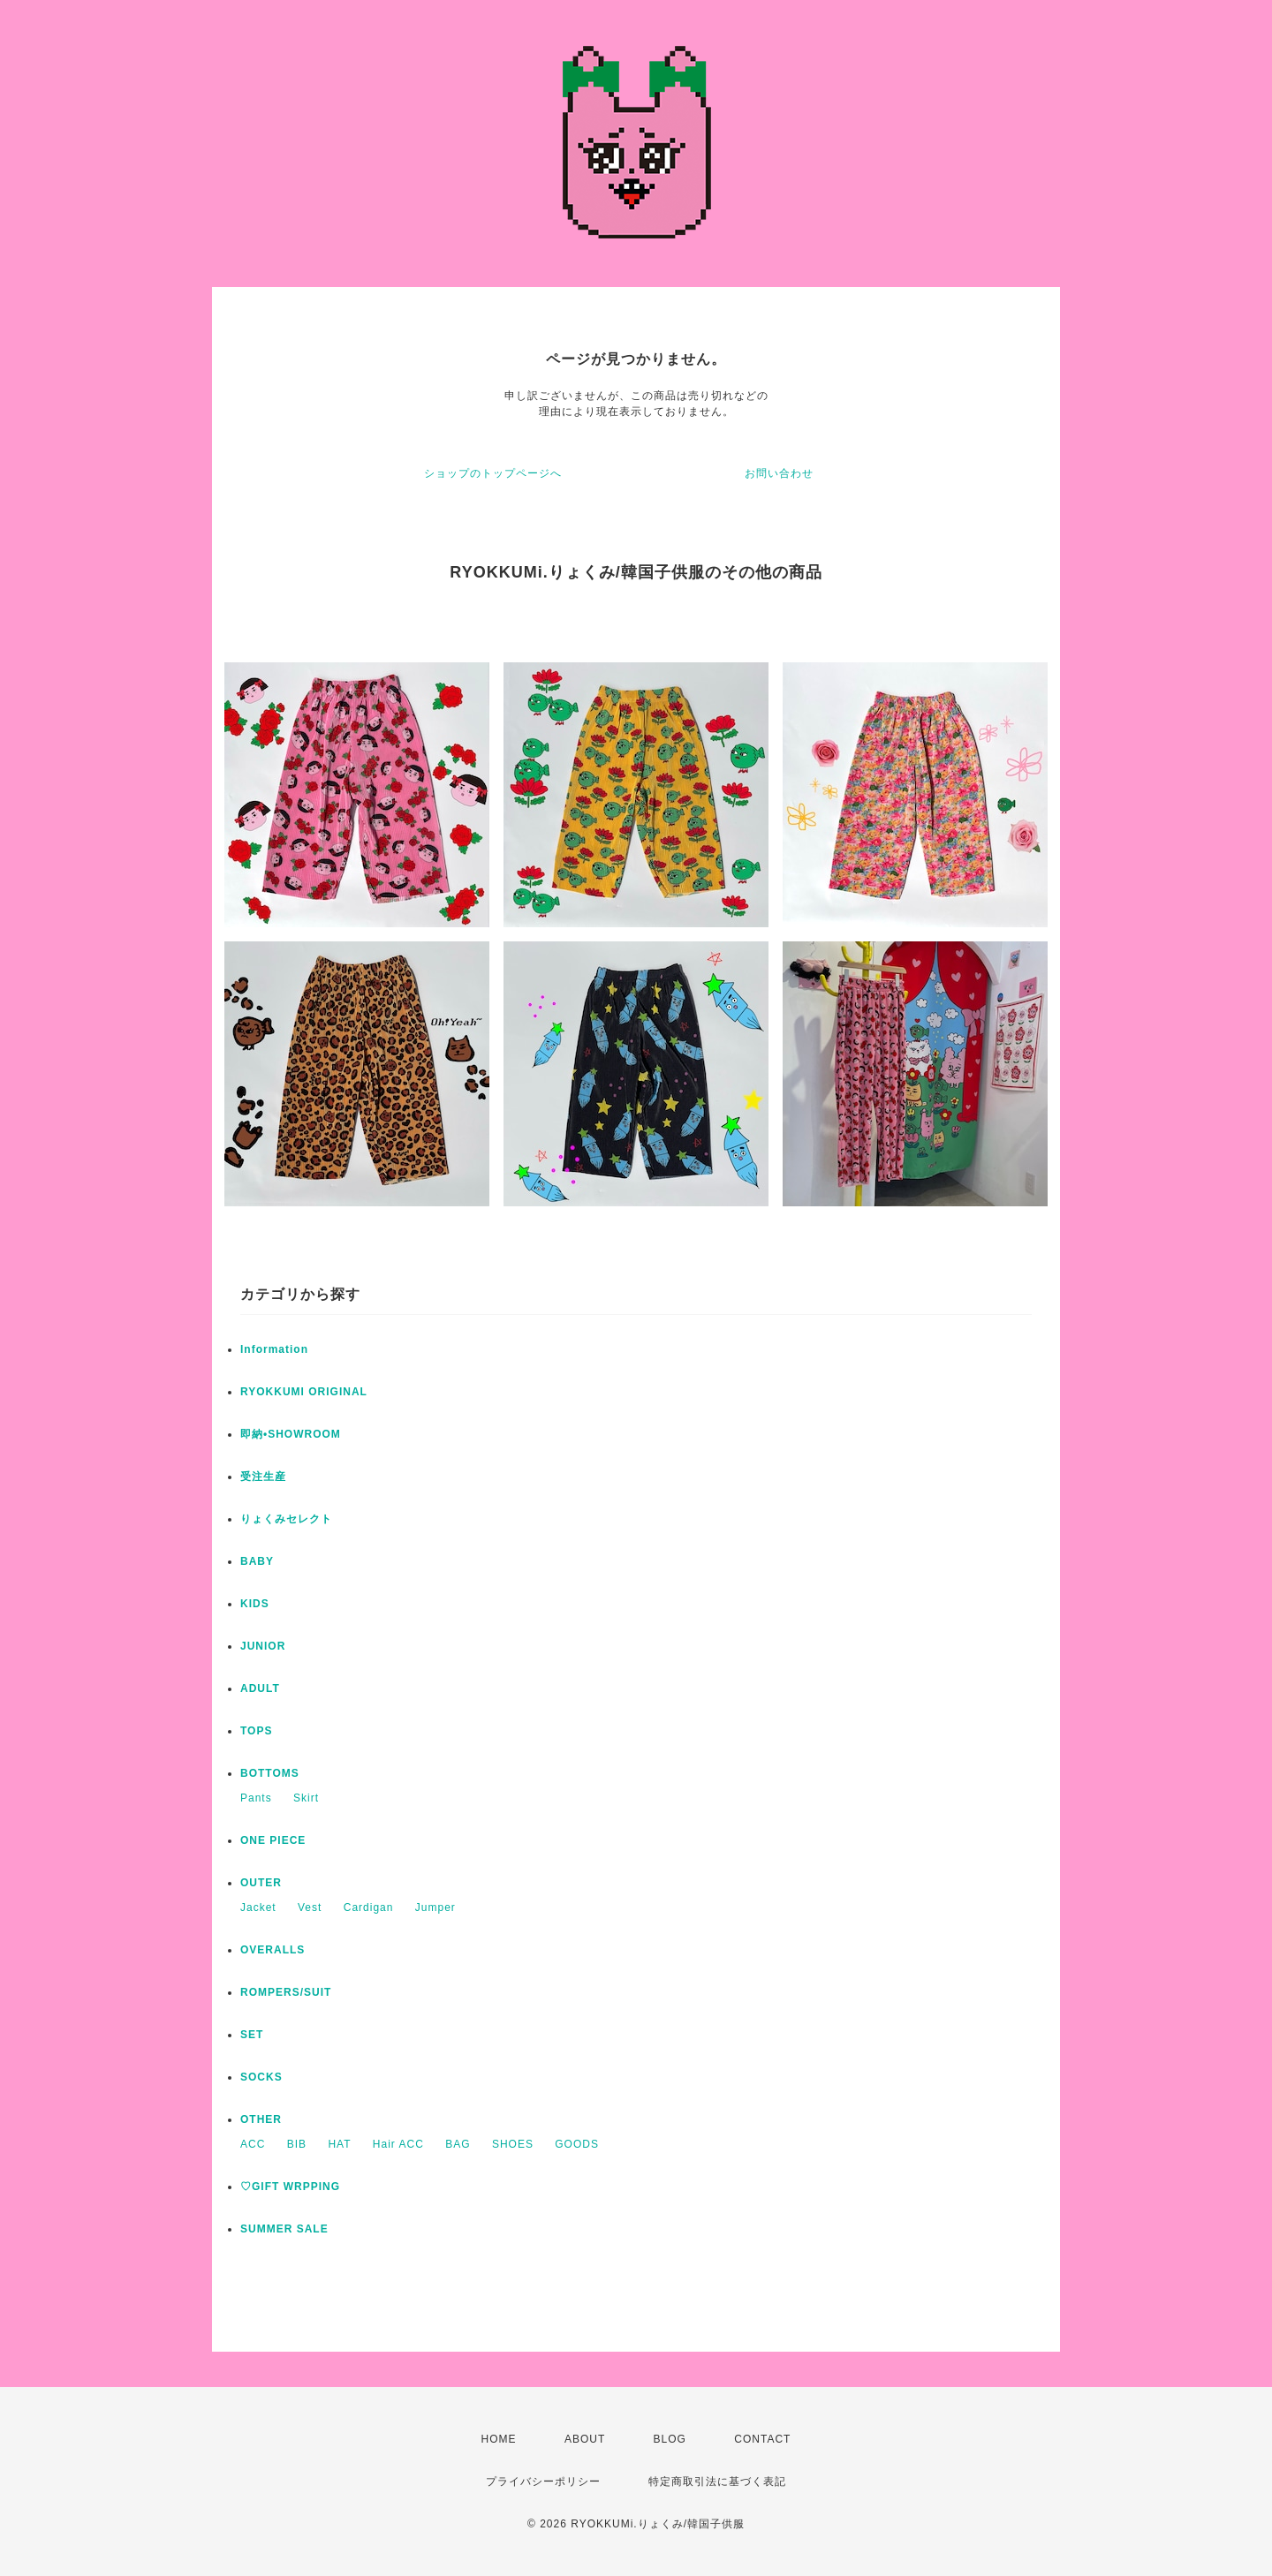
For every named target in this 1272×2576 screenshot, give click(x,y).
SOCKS (261, 2077)
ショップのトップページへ (493, 473)
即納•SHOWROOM (290, 1434)
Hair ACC (398, 2144)
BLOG (670, 2439)
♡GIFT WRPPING (290, 2186)
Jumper (435, 1907)
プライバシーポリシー (543, 2481)
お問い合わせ (779, 473)
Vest (310, 1907)
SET (251, 2034)
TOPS (256, 1731)
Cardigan (369, 1907)
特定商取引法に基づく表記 (717, 2481)
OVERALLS (272, 1950)
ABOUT (584, 2439)
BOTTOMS (269, 1773)
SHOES (513, 2144)
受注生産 (263, 1476)
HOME (499, 2439)
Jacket (258, 1907)
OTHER (261, 2119)
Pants (256, 1798)
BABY (257, 1561)
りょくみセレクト (286, 1519)
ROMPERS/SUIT (285, 1992)
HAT (339, 2144)
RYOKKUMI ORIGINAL (303, 1392)
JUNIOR (262, 1646)
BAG (457, 2144)
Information (274, 1349)
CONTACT (762, 2439)
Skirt (306, 1798)
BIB (297, 2144)
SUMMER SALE (284, 2229)
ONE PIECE (273, 1840)
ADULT (260, 1688)
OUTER (261, 1883)
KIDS (254, 1604)
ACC (252, 2144)
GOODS (577, 2144)
